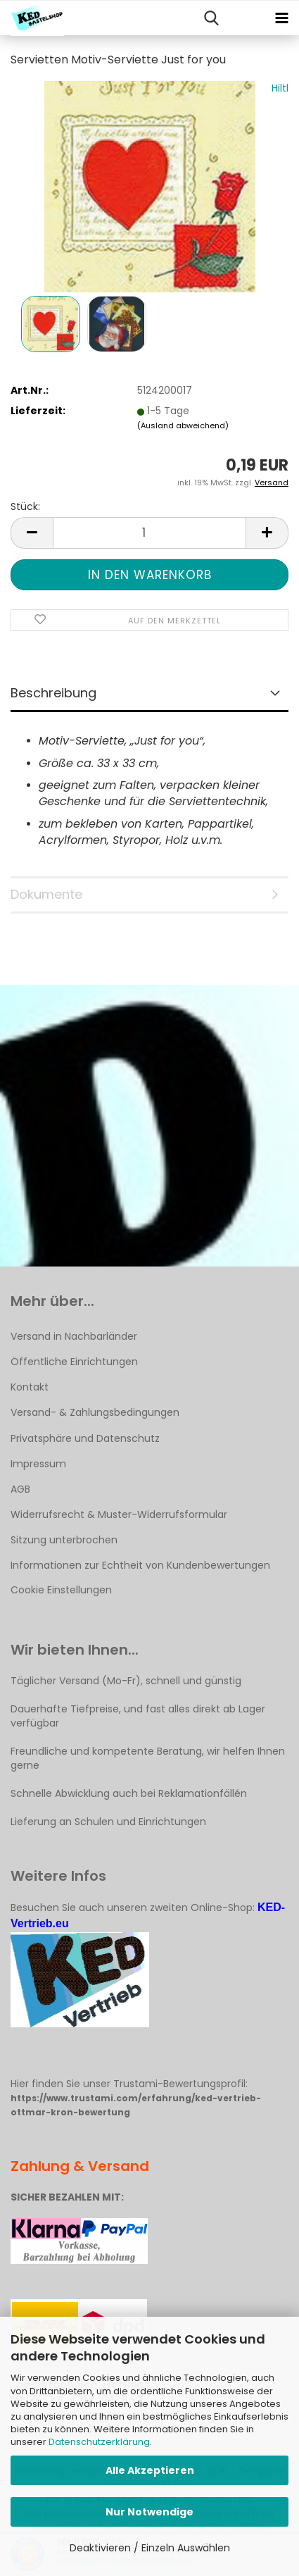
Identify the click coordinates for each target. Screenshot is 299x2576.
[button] (32, 533)
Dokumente (46, 894)
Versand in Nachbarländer (74, 1336)
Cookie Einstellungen (61, 1590)
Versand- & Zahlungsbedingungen (95, 1412)
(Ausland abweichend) (183, 425)
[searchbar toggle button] (211, 18)
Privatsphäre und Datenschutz (85, 1438)
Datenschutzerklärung (99, 2442)
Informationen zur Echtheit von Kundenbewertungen (140, 1565)
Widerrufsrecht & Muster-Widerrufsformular (119, 1514)
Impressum (38, 1464)
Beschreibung (53, 693)
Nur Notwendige (149, 2512)
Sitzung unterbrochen (64, 1540)
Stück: (25, 506)
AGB (20, 1489)
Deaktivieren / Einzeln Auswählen (150, 2548)
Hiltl (280, 88)
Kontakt (30, 1387)
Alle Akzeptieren (150, 2470)
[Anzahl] (149, 533)
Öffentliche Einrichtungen (74, 1362)
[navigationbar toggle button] (281, 18)
